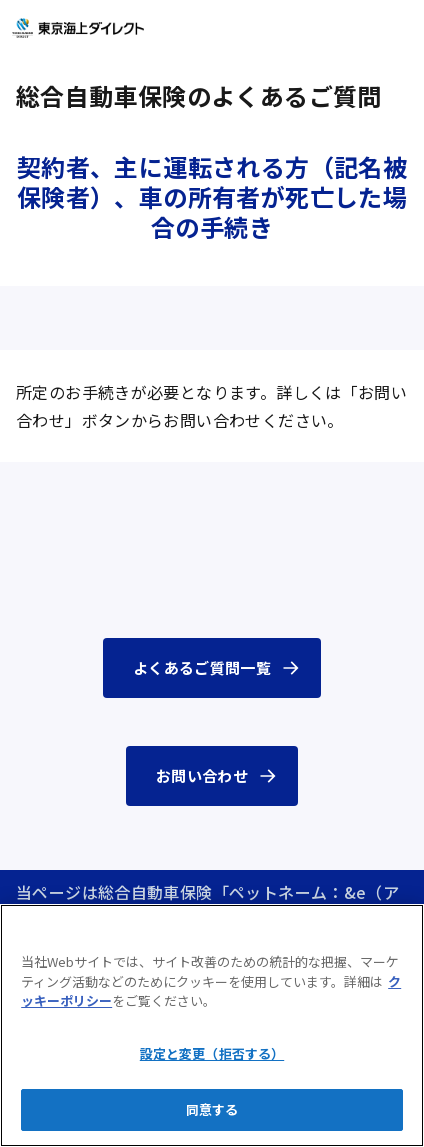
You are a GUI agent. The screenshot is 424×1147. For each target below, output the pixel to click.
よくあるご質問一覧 (202, 667)
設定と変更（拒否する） (212, 1053)
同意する (212, 1109)
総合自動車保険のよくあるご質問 (199, 95)
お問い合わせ (202, 775)
